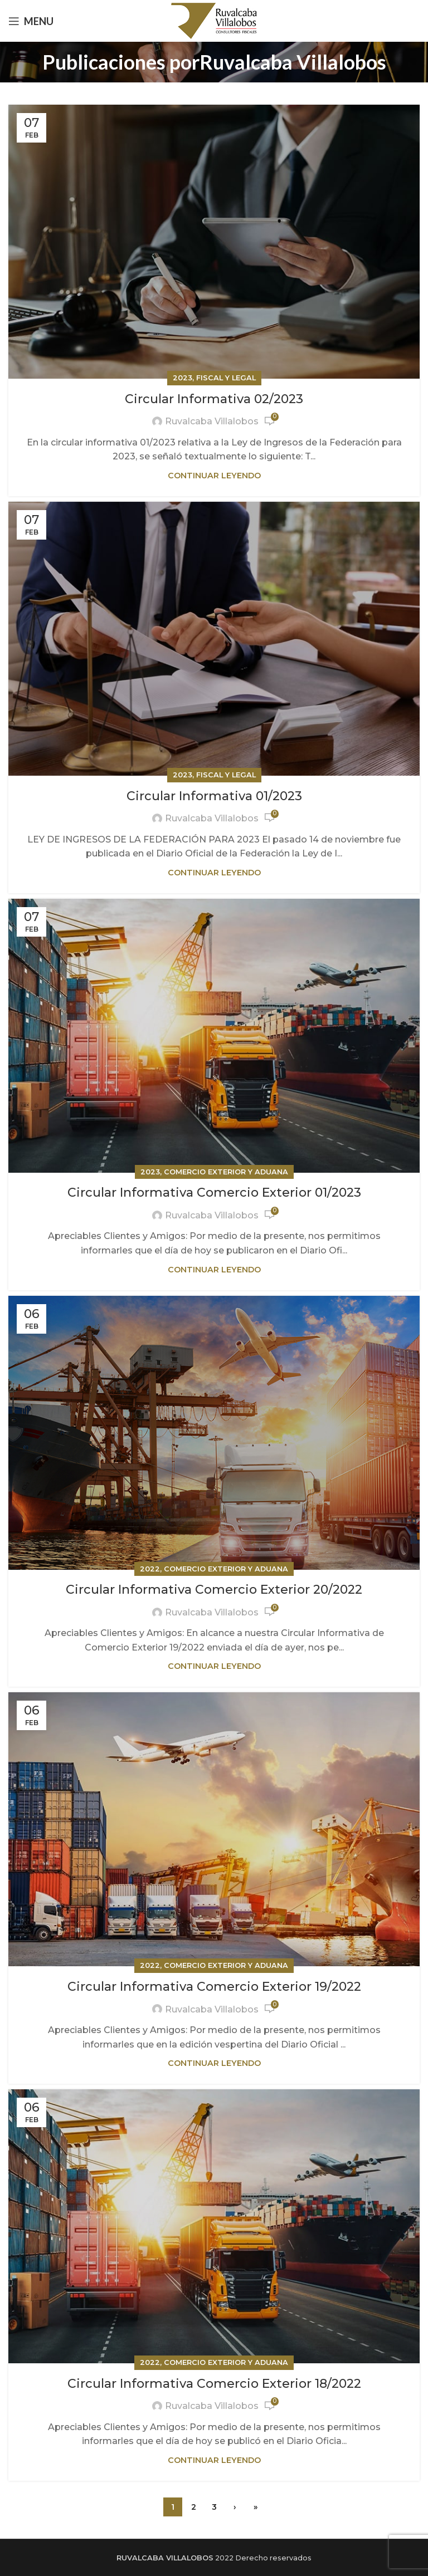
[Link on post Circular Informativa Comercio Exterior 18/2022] (214, 2226)
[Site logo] (214, 20)
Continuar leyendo (214, 476)
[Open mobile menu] (31, 21)
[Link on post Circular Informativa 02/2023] (214, 242)
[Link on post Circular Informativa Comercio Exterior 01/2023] (214, 1036)
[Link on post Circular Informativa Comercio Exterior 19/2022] (214, 1829)
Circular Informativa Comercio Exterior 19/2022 (214, 1986)
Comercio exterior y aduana (226, 1172)
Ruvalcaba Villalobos (293, 62)
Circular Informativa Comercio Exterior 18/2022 (214, 2383)
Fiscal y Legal (226, 378)
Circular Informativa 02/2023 (214, 399)
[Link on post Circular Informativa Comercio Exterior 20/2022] (214, 1433)
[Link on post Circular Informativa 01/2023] (214, 639)
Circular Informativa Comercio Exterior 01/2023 (214, 1192)
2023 (182, 378)
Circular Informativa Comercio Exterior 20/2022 (214, 1589)
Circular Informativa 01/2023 (214, 796)
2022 (150, 1569)
